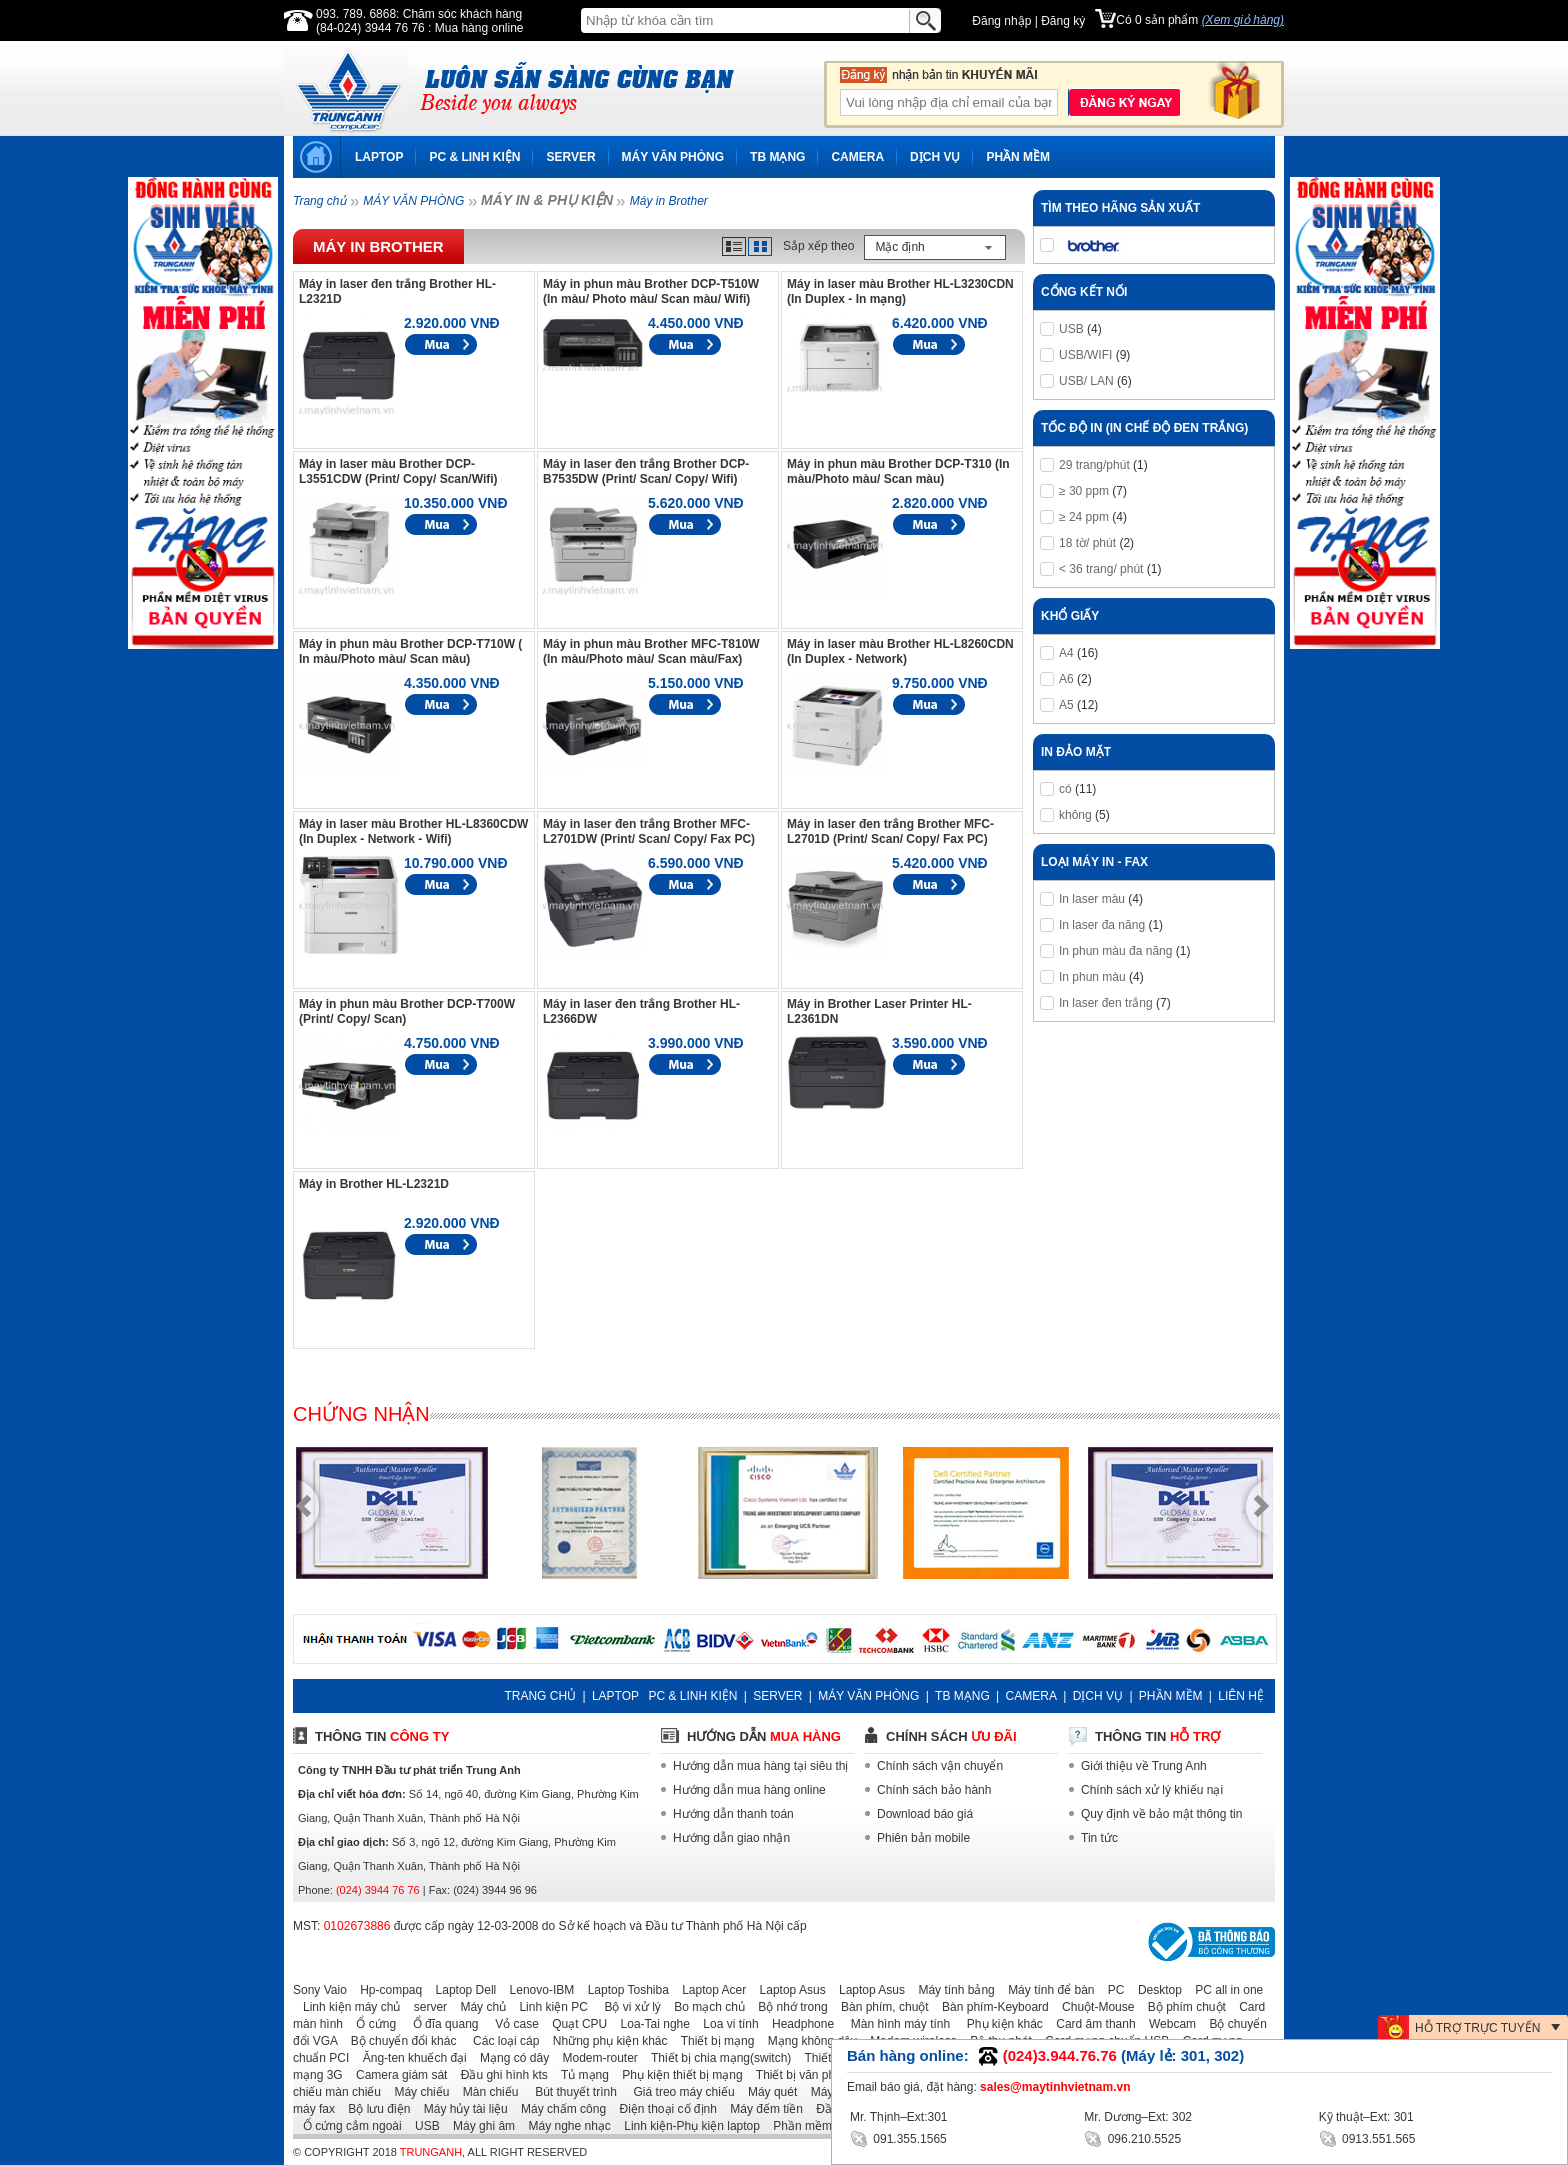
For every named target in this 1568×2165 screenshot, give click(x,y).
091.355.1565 (898, 2137)
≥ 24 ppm (1084, 517)
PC (1111, 1990)
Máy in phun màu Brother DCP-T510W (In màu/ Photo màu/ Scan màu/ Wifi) (651, 291)
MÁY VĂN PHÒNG (673, 157)
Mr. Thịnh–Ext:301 (899, 2117)
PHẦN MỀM (1018, 157)
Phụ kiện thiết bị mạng (677, 2075)
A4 (1066, 653)
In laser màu (1092, 899)
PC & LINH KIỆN (474, 157)
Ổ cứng (371, 2024)
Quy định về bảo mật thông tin (1161, 1814)
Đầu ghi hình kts (499, 2075)
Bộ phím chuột (1182, 2007)
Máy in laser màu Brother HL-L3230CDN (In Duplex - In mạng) (900, 291)
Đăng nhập (1001, 21)
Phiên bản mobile (923, 1838)
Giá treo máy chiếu (677, 2092)
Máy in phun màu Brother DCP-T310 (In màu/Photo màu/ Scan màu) (898, 471)
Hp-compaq (386, 1990)
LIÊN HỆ (1241, 1696)
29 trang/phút (1094, 465)
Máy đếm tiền (761, 2109)
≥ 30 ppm (1084, 491)
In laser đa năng (1102, 925)
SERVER (570, 157)
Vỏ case (510, 2024)
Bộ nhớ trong (787, 2007)
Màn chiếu (486, 2092)
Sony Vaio (320, 1990)
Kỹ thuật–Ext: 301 (1366, 2117)
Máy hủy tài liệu (461, 2109)
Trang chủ (319, 201)
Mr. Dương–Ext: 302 (1138, 2117)
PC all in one (1224, 1990)
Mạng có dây (509, 2058)
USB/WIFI (1085, 355)
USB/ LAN (1086, 381)
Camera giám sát (396, 2075)
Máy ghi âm (479, 2126)
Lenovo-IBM (537, 1990)
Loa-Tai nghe (650, 2024)
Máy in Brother (669, 201)
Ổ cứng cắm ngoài (347, 2126)
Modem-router (595, 2058)
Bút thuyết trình (569, 2092)
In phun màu (1092, 977)
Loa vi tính (725, 2024)
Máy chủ (478, 2007)
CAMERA (857, 157)
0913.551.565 (1367, 2137)
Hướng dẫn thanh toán (733, 1814)
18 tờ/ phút (1087, 543)
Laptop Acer (709, 1990)
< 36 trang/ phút (1101, 569)
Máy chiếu (416, 2092)
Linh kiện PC (548, 2007)
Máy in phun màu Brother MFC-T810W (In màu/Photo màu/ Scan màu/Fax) (651, 651)
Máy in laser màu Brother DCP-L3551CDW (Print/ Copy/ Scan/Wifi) (398, 471)
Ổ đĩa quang (438, 2024)
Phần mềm (797, 2126)
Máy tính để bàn (1046, 1990)
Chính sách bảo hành (934, 1790)
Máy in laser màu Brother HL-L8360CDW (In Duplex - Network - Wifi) (413, 831)
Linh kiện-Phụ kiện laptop (687, 2126)
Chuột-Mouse (1093, 2007)
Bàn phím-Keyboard (990, 2007)
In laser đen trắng (1106, 1003)
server (425, 2007)
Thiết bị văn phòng (800, 2075)
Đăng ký (1063, 21)
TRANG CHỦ (540, 1696)
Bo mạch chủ (704, 2007)
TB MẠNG (777, 157)
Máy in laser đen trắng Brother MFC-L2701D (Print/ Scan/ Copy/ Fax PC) (890, 831)
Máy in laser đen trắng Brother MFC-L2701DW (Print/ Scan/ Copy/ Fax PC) (649, 831)
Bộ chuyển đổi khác (399, 2041)
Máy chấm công (558, 2109)
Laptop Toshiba (623, 1990)
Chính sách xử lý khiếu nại (1152, 1790)
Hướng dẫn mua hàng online (749, 1790)
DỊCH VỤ (935, 157)
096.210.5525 (1132, 2137)
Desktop (1155, 1990)
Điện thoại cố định (662, 2109)
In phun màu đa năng (1115, 951)
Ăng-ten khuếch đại (410, 2058)
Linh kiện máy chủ (346, 2007)
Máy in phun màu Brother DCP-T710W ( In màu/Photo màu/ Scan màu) (410, 651)
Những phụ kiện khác (605, 2041)
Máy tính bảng (951, 1990)
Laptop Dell (461, 1990)
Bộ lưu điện (374, 2109)
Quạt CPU (574, 2024)
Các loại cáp (500, 2041)
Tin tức (1099, 1838)
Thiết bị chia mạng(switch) (716, 2058)
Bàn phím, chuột (880, 2007)
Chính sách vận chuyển (940, 1766)
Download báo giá (925, 1814)
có (1065, 789)
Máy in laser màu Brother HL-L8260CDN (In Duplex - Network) (900, 651)
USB (1071, 329)
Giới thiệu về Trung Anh (1144, 1766)
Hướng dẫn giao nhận (731, 1838)
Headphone (798, 2024)
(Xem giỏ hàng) (1243, 20)
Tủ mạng (580, 2075)
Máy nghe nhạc (564, 2126)
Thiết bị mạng (712, 2041)
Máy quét (767, 2092)
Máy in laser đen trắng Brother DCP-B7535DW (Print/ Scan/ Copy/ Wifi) (646, 471)
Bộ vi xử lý (626, 2007)
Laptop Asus (788, 1990)
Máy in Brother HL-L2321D (374, 1184)
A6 (1066, 679)
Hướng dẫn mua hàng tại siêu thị (760, 1766)
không (1075, 815)
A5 (1066, 705)
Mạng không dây (807, 2041)
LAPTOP (379, 157)
